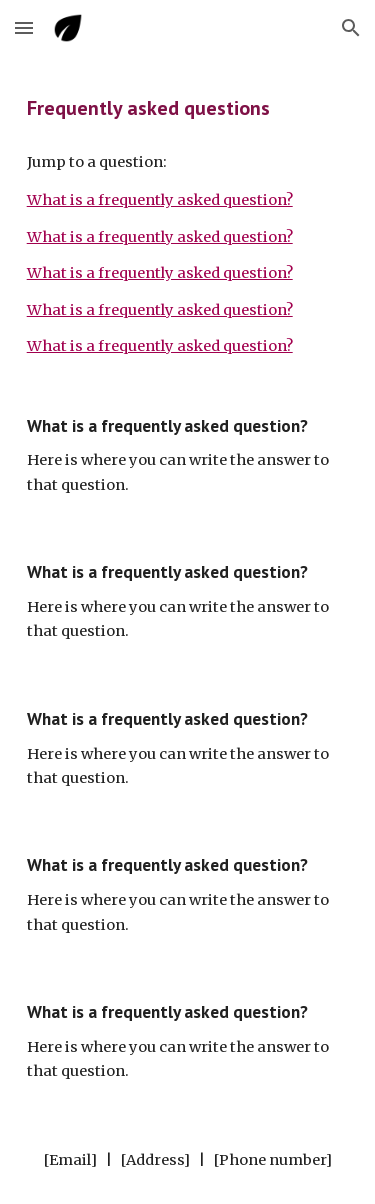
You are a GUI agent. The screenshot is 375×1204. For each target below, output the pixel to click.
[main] (188, 108)
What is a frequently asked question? (160, 200)
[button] (24, 27)
